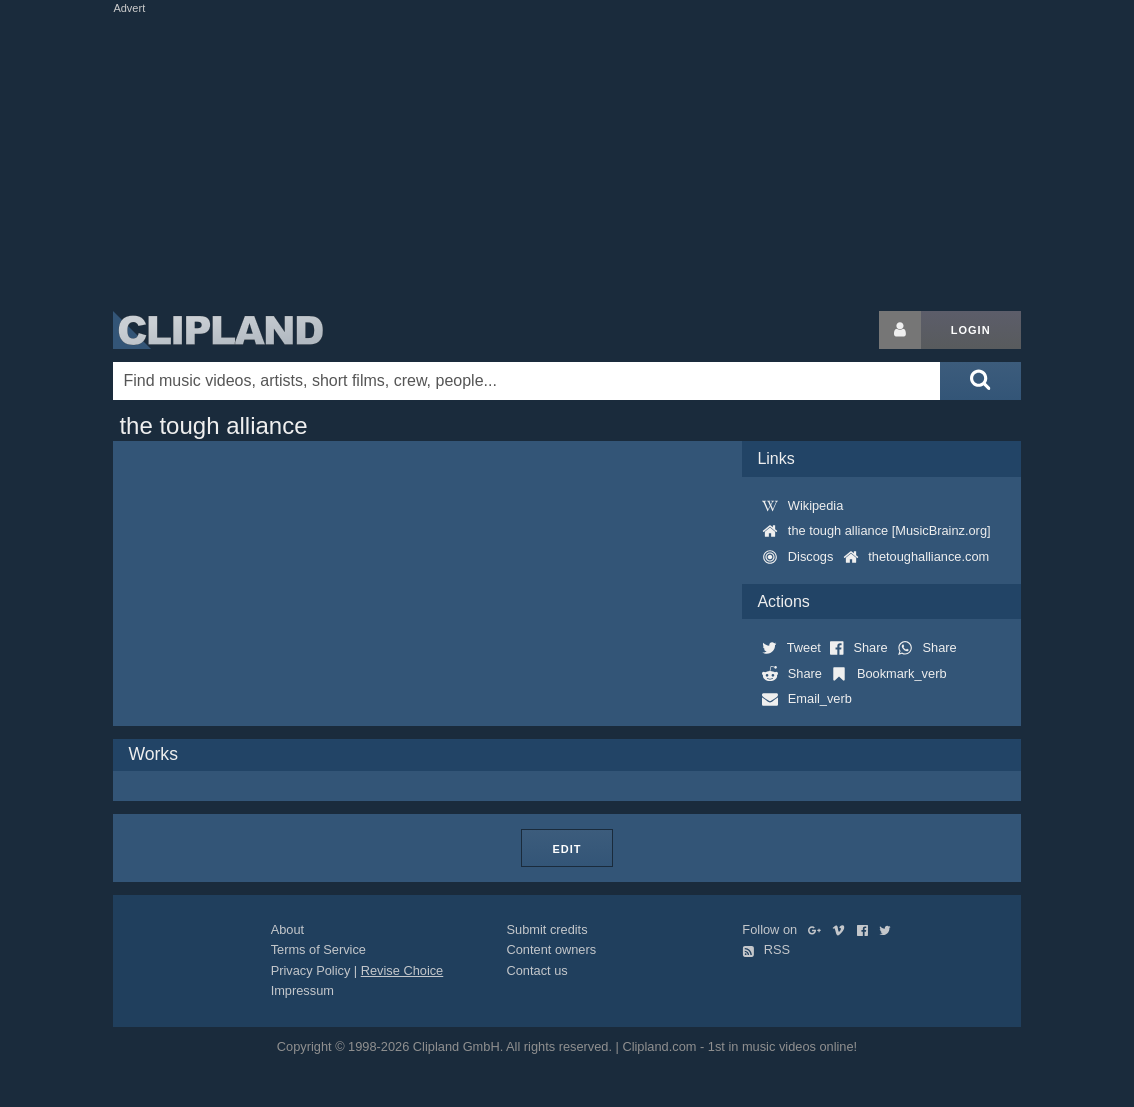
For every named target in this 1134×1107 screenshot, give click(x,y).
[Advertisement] (598, 158)
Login (971, 330)
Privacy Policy (311, 970)
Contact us (537, 970)
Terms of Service (318, 949)
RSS (766, 949)
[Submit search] (980, 381)
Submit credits (547, 929)
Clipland (218, 330)
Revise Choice (402, 970)
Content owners (552, 949)
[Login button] (900, 330)
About (287, 929)
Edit (566, 849)
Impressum (302, 990)
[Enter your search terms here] (526, 381)
